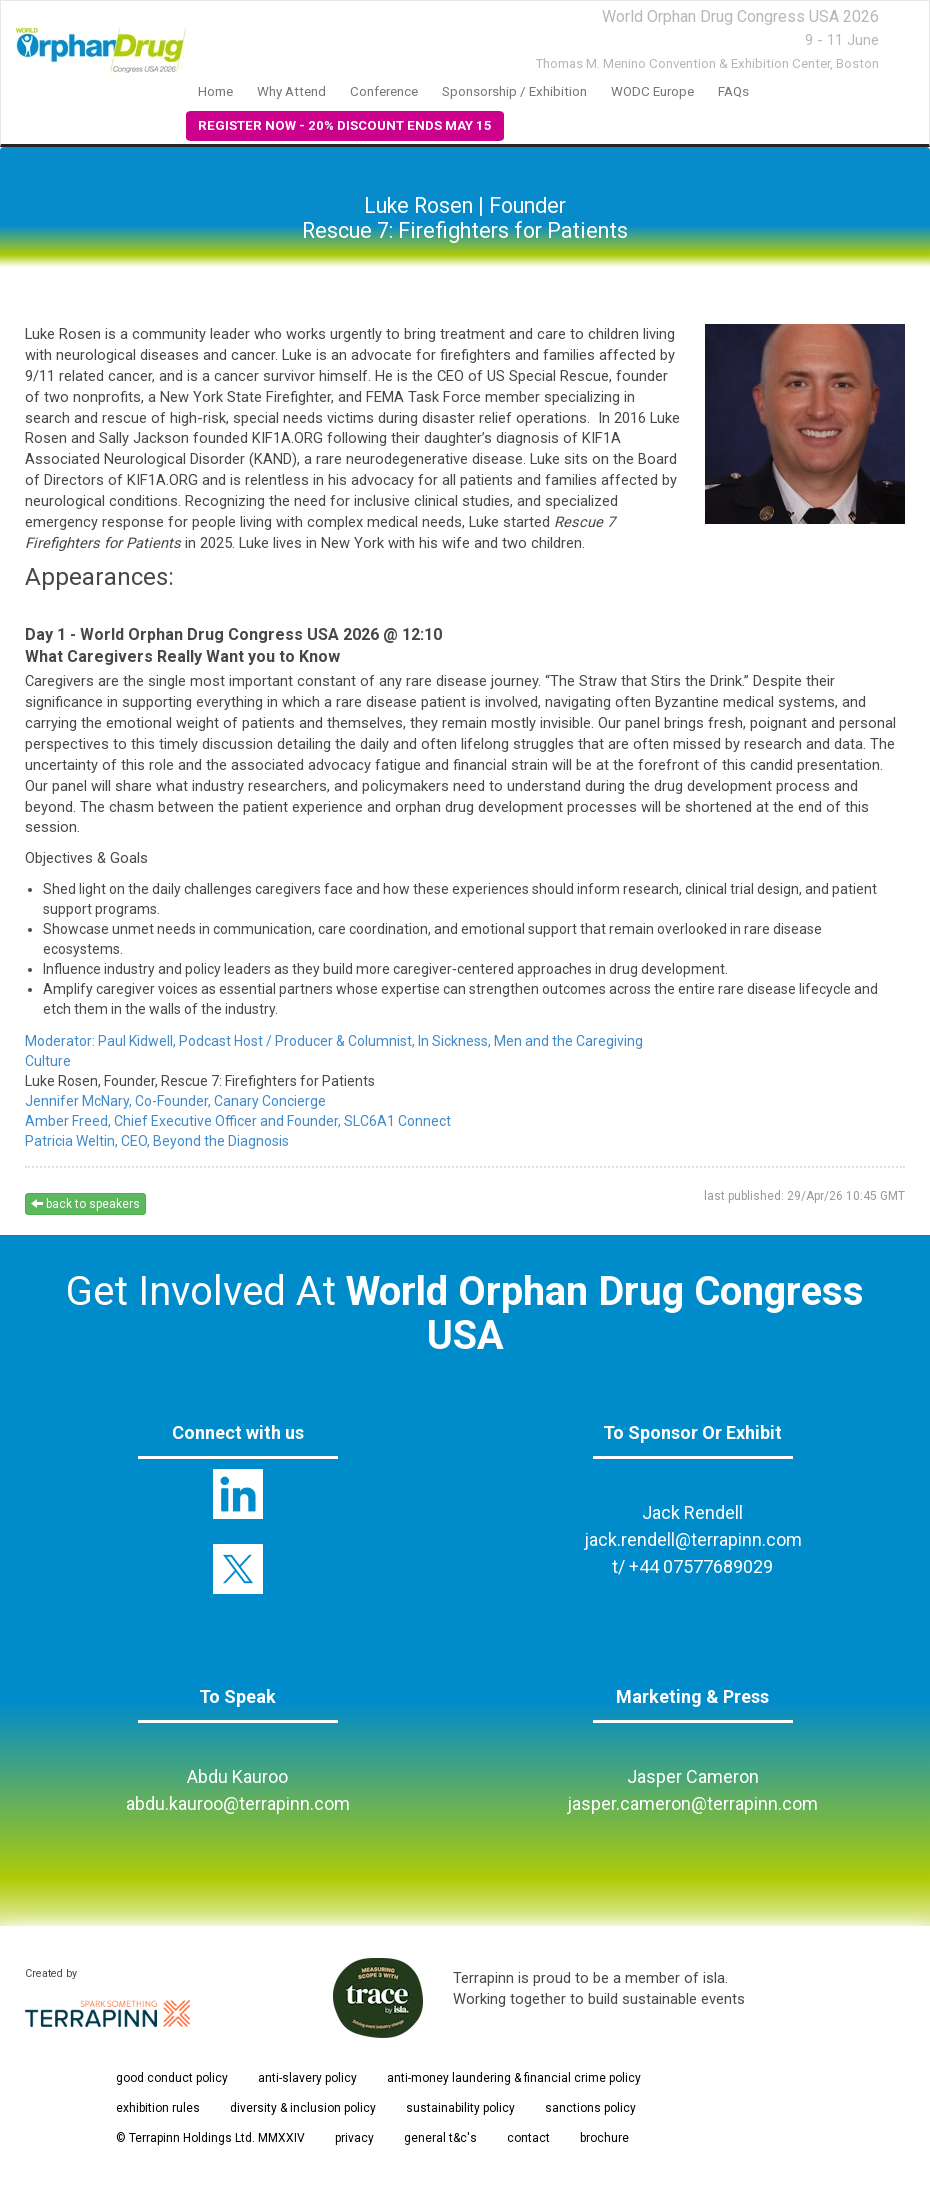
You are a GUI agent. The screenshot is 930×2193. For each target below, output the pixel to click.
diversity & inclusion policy (303, 2108)
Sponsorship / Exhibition (514, 91)
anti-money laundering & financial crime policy (514, 2078)
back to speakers (85, 1204)
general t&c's (440, 2138)
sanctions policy (590, 2108)
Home (215, 91)
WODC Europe (652, 91)
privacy (354, 2138)
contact (528, 2138)
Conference (384, 91)
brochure (604, 2138)
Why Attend (291, 91)
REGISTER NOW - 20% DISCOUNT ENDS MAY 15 (345, 125)
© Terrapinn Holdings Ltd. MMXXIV (210, 2138)
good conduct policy (172, 2078)
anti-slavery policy (307, 2078)
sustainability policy (460, 2108)
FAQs (733, 91)
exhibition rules (158, 2108)
